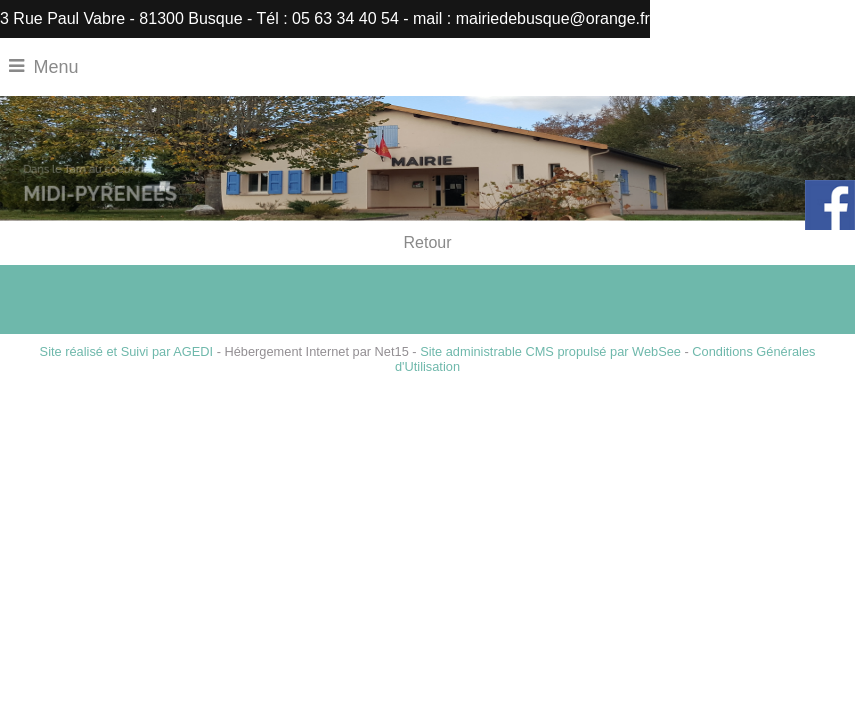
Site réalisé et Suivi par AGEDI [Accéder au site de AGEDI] (127, 351)
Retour (427, 242)
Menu (56, 67)
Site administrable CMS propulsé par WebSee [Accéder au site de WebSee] (550, 351)
